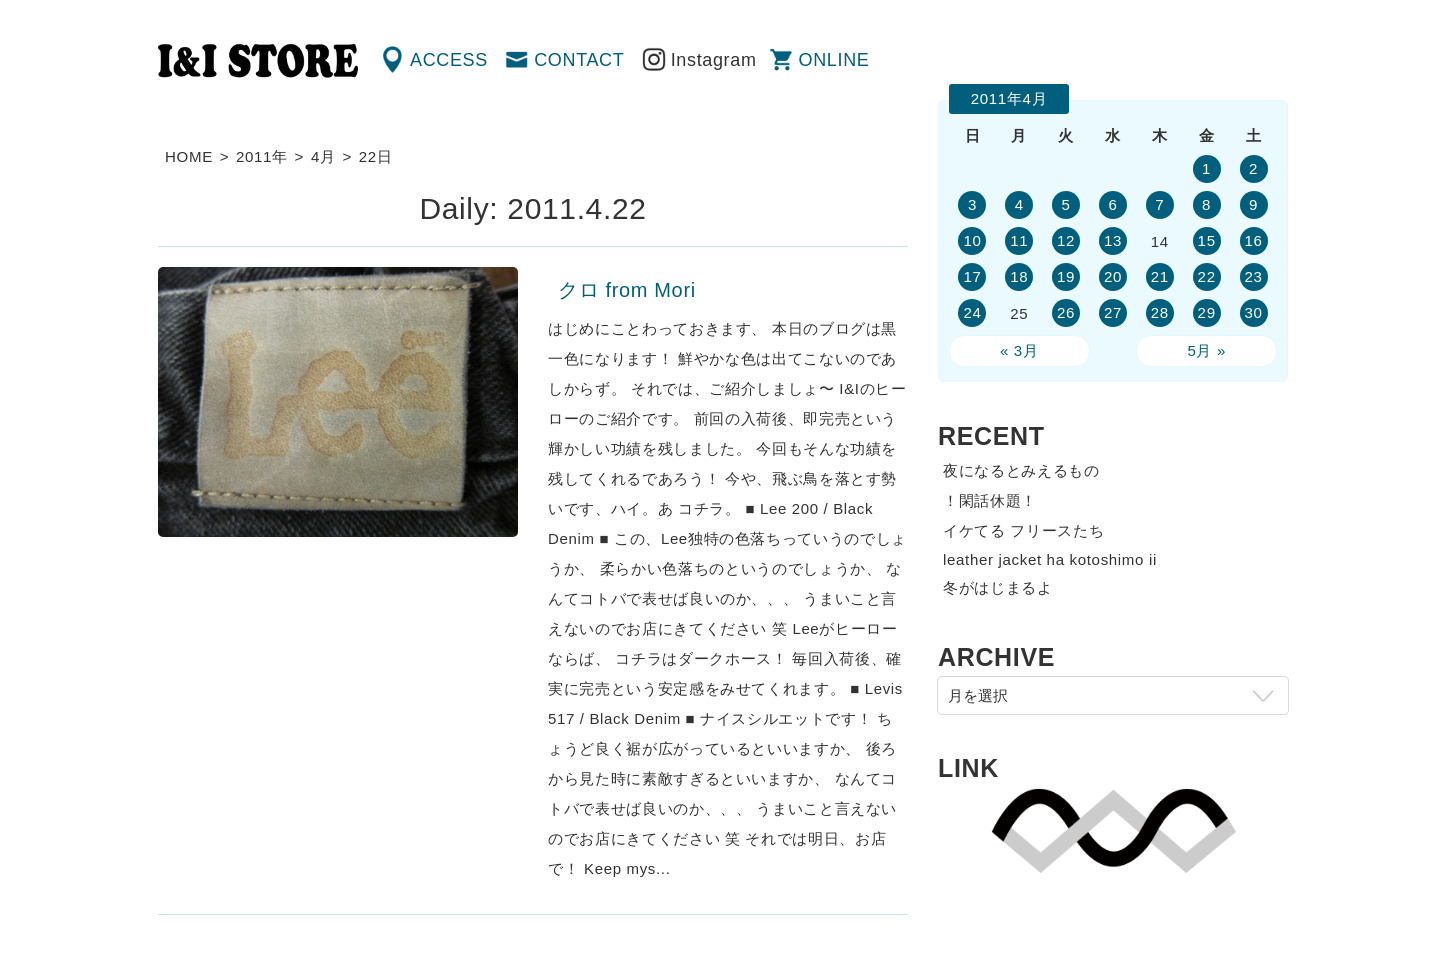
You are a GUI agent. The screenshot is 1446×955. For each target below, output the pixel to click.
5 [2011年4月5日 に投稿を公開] (1066, 204)
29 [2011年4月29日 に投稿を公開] (1207, 312)
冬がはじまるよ (998, 587)
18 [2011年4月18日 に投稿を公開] (1019, 276)
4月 (323, 156)
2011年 (262, 156)
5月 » (1206, 350)
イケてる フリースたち (1023, 530)
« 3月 (1019, 350)
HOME (189, 156)
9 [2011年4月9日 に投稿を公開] (1253, 204)
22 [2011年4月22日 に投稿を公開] (1207, 276)
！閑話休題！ (990, 500)
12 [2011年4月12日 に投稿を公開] (1066, 240)
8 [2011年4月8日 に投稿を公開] (1206, 204)
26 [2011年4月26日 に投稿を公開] (1066, 312)
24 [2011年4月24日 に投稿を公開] (972, 312)
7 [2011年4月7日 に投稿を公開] (1159, 204)
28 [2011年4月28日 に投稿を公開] (1160, 312)
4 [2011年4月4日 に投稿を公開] (1019, 204)
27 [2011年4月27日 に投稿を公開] (1113, 312)
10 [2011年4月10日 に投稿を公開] (972, 240)
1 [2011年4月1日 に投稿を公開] (1206, 168)
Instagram (714, 60)
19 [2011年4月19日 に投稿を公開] (1066, 276)
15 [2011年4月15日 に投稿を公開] (1207, 240)
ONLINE (834, 60)
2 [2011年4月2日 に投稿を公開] (1253, 168)
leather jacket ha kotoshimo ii (1050, 559)
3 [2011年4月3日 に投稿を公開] (972, 204)
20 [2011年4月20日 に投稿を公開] (1113, 276)
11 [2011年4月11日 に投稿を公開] (1019, 240)
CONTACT (579, 60)
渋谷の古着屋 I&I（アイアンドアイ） (258, 61)
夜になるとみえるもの (1021, 470)
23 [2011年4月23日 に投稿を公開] (1253, 276)
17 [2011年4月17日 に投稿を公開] (972, 276)
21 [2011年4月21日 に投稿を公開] (1160, 276)
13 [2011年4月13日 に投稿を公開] (1113, 240)
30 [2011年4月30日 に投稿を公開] (1253, 312)
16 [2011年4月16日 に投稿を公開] (1253, 240)
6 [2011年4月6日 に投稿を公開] (1112, 204)
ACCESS (449, 60)
